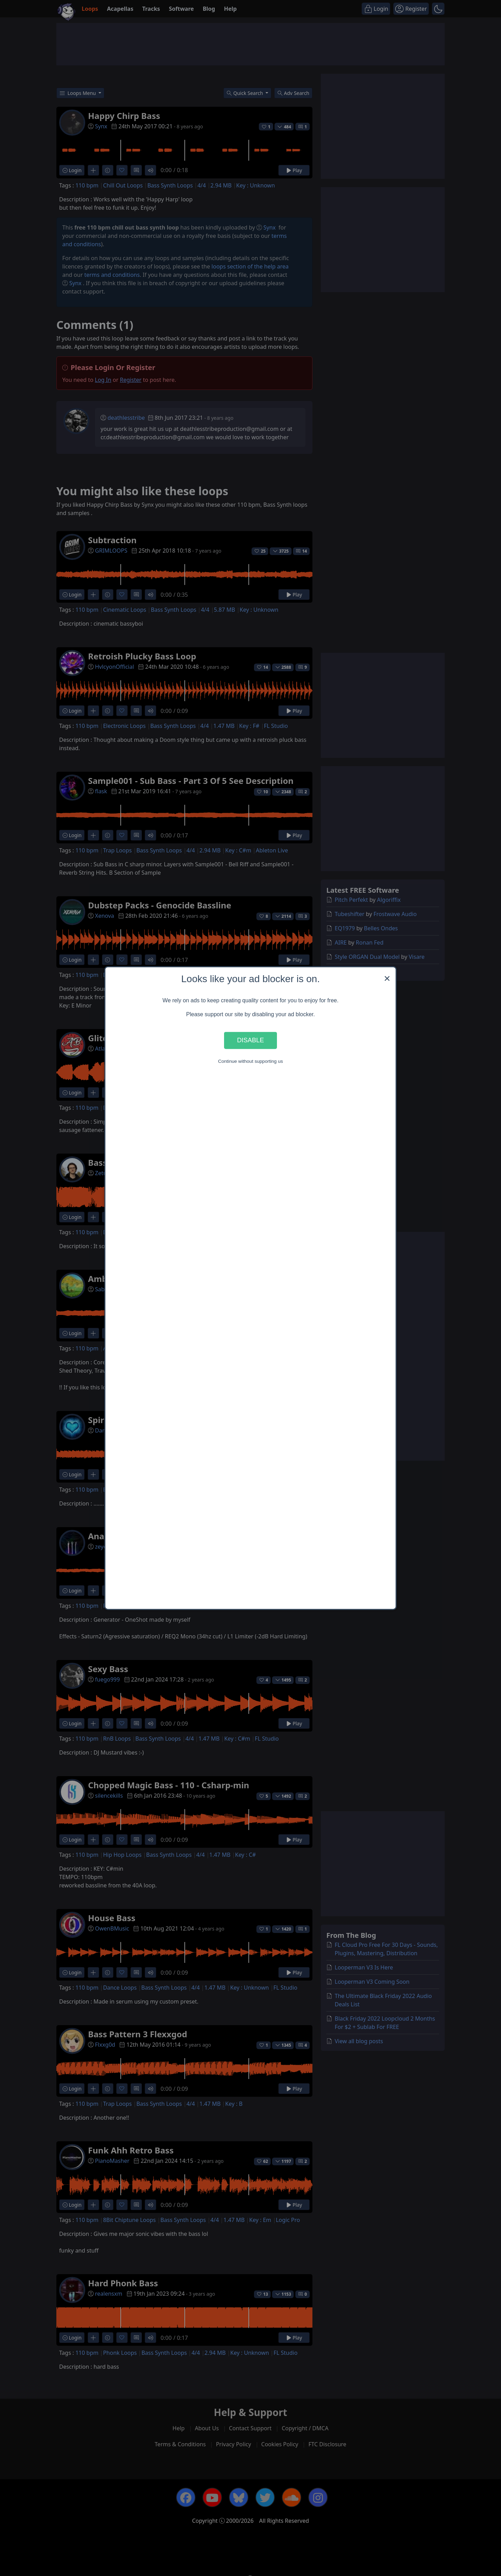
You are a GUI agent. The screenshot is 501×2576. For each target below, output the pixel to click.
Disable (250, 1040)
